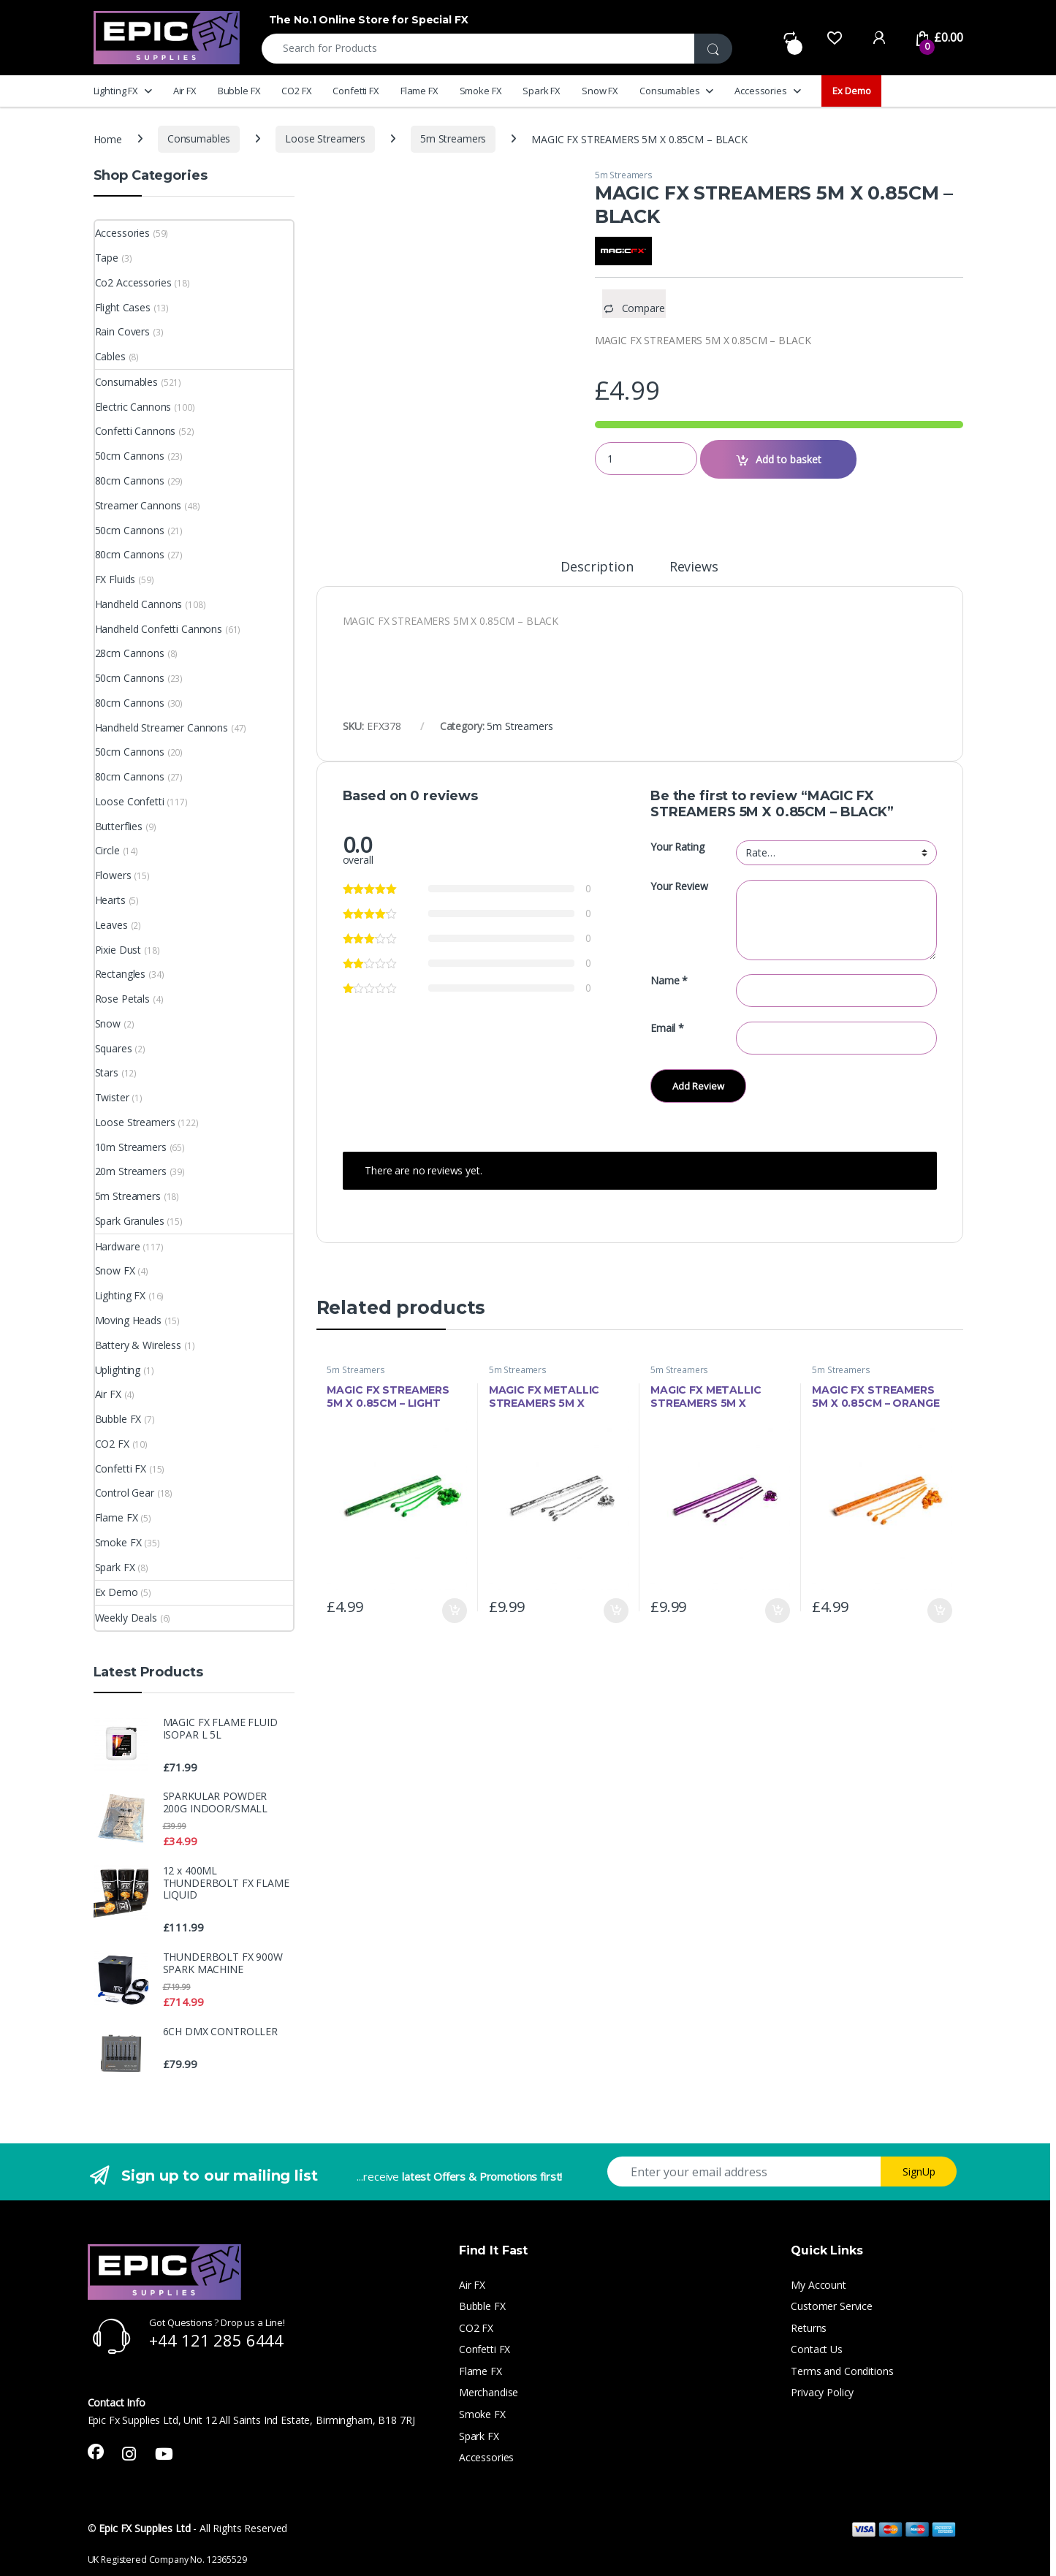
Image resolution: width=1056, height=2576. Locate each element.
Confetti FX (356, 90)
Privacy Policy (822, 2392)
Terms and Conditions (842, 2371)
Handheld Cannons (139, 604)
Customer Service (832, 2306)
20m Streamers (131, 1171)
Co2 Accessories (133, 282)
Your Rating (677, 847)
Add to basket (788, 459)
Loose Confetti (129, 801)
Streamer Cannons (138, 505)
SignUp (919, 2171)
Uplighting (118, 1370)
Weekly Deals (126, 1618)
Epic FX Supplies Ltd (144, 2528)
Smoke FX (481, 90)
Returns (809, 2328)
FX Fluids (115, 579)
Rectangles (120, 974)
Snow (108, 1023)
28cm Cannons (129, 653)
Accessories (760, 90)
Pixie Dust (118, 950)
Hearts (110, 900)
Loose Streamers (325, 138)
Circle (107, 850)
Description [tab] (597, 567)
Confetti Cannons (135, 431)
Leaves (111, 925)
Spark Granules (129, 1221)
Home (108, 138)
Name (669, 980)
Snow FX (600, 90)
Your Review (678, 886)
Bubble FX (239, 90)
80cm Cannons (129, 480)
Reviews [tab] (693, 567)
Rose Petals (122, 999)
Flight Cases (123, 307)
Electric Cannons (133, 407)
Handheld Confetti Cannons (159, 629)
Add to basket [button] (454, 1610)
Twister (112, 1097)
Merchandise (488, 2392)
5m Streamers (453, 138)
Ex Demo (851, 90)
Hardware (117, 1246)
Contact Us (817, 2349)
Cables (110, 356)
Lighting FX (116, 90)
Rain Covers (122, 331)
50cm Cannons (129, 456)
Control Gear (124, 1493)
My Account (818, 2285)
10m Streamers (131, 1147)
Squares (113, 1048)
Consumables (669, 90)
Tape (106, 258)
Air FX (185, 90)
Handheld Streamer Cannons (162, 727)
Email (667, 1028)
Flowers (113, 875)
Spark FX (542, 90)
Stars (106, 1072)
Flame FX (419, 90)
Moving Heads (128, 1320)
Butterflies (119, 826)
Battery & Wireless (138, 1345)
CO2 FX (296, 90)
